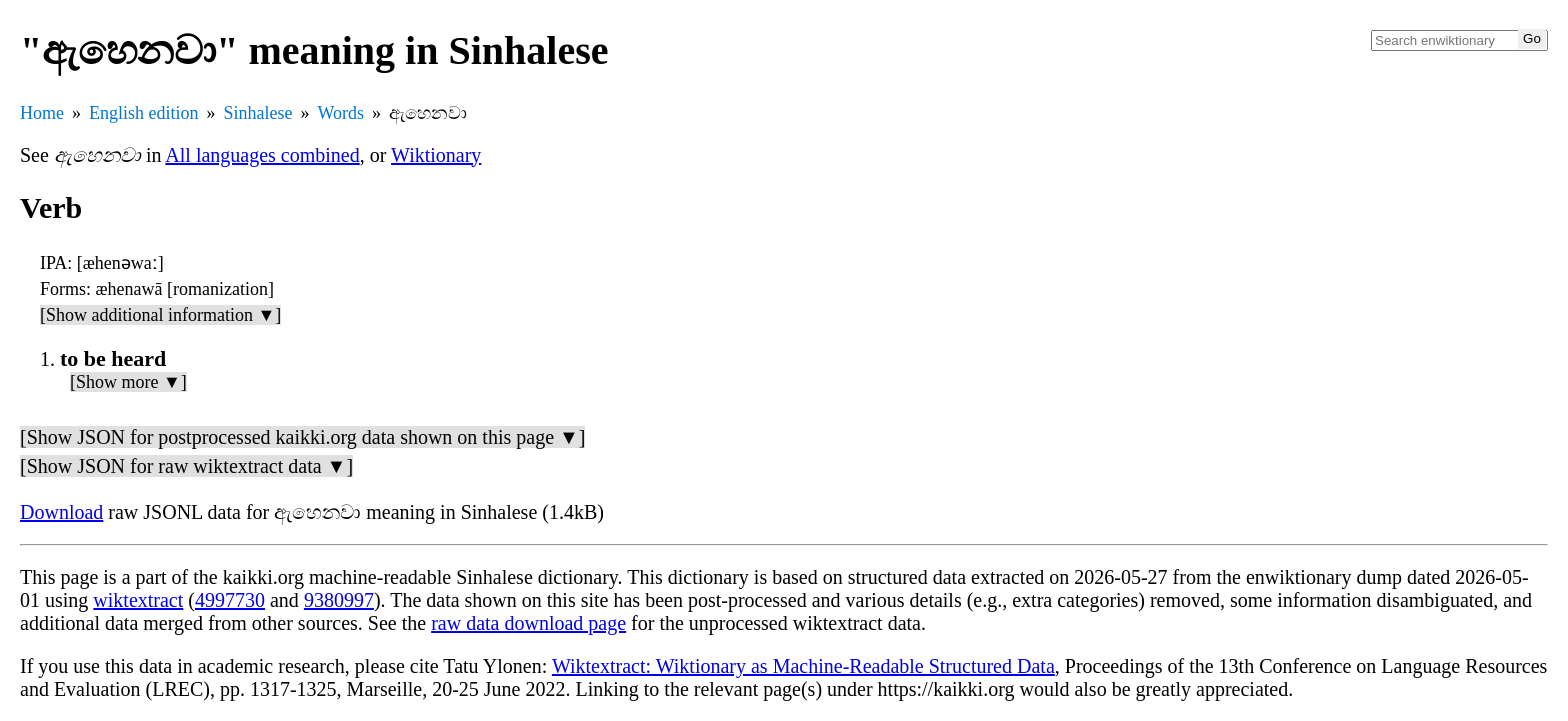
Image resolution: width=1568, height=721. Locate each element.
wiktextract (138, 600)
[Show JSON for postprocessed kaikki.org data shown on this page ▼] (302, 437)
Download (61, 512)
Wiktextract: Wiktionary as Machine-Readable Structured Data (803, 666)
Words (341, 113)
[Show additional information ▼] (160, 315)
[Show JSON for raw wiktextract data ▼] (186, 466)
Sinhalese (258, 113)
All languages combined (262, 155)
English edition (144, 113)
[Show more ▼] (128, 382)
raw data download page (528, 623)
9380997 (339, 600)
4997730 (230, 600)
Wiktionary (436, 155)
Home (42, 113)
